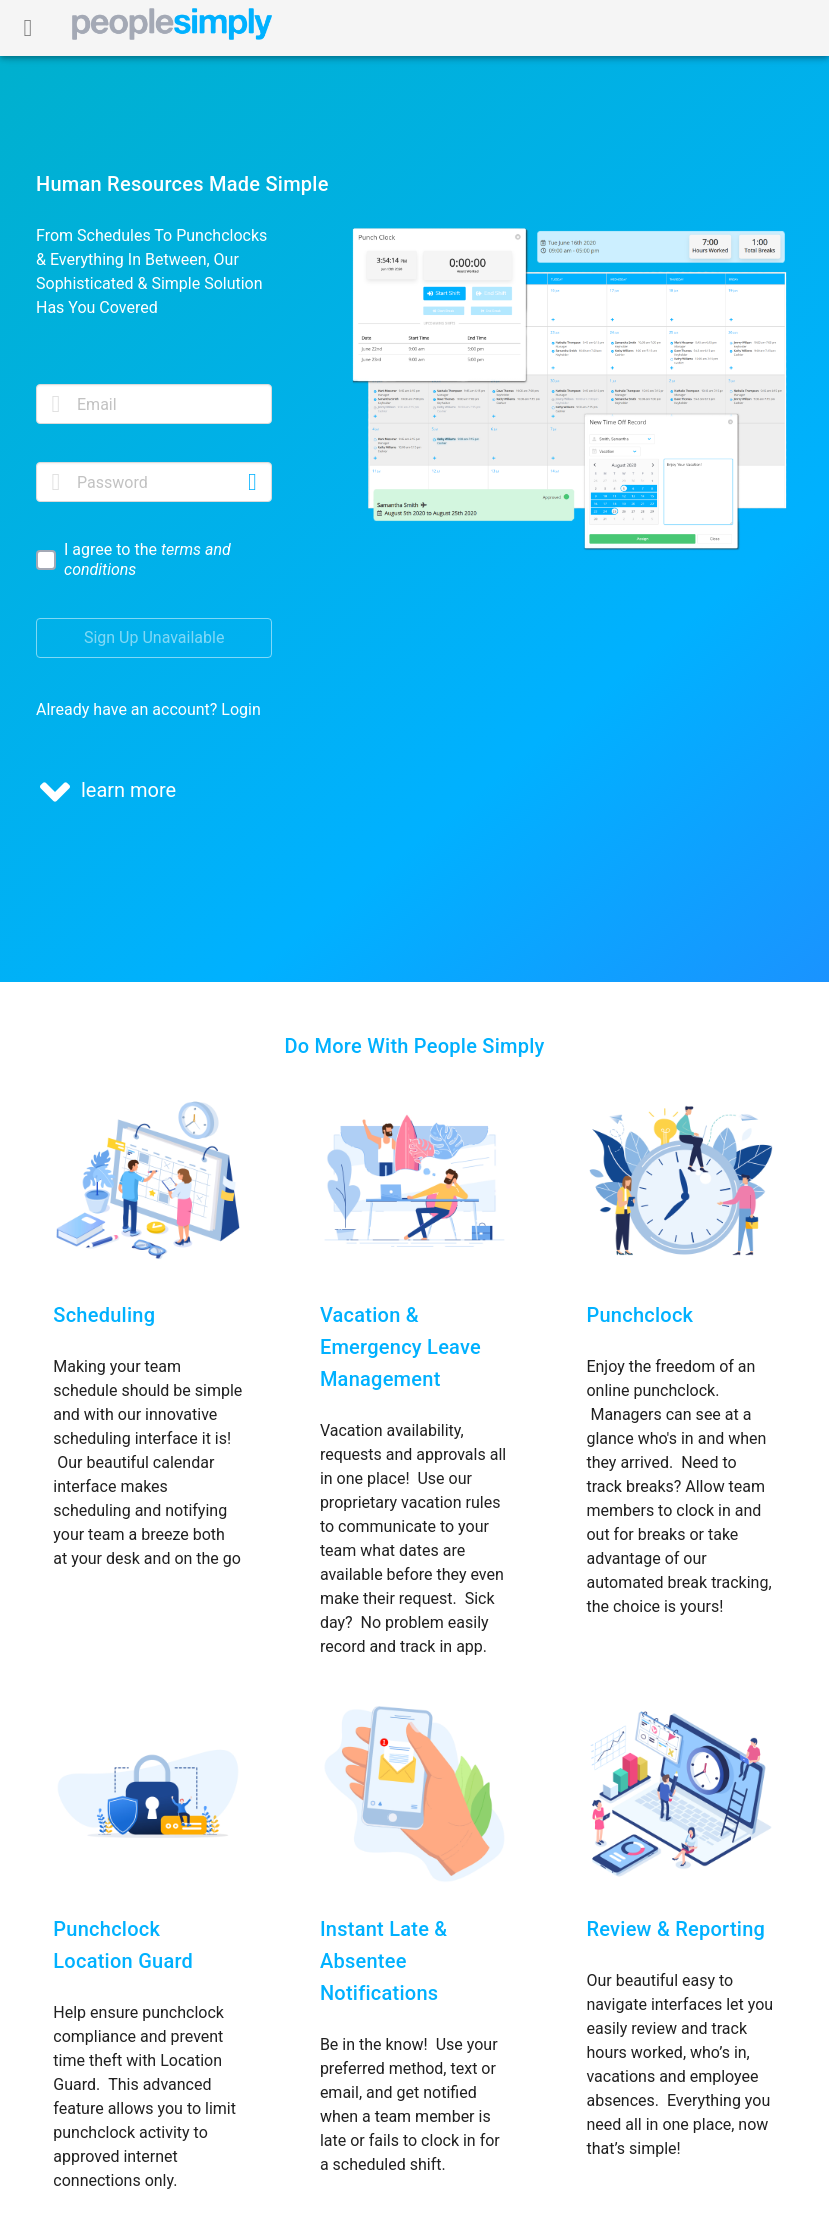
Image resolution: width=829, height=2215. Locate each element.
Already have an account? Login (148, 709)
